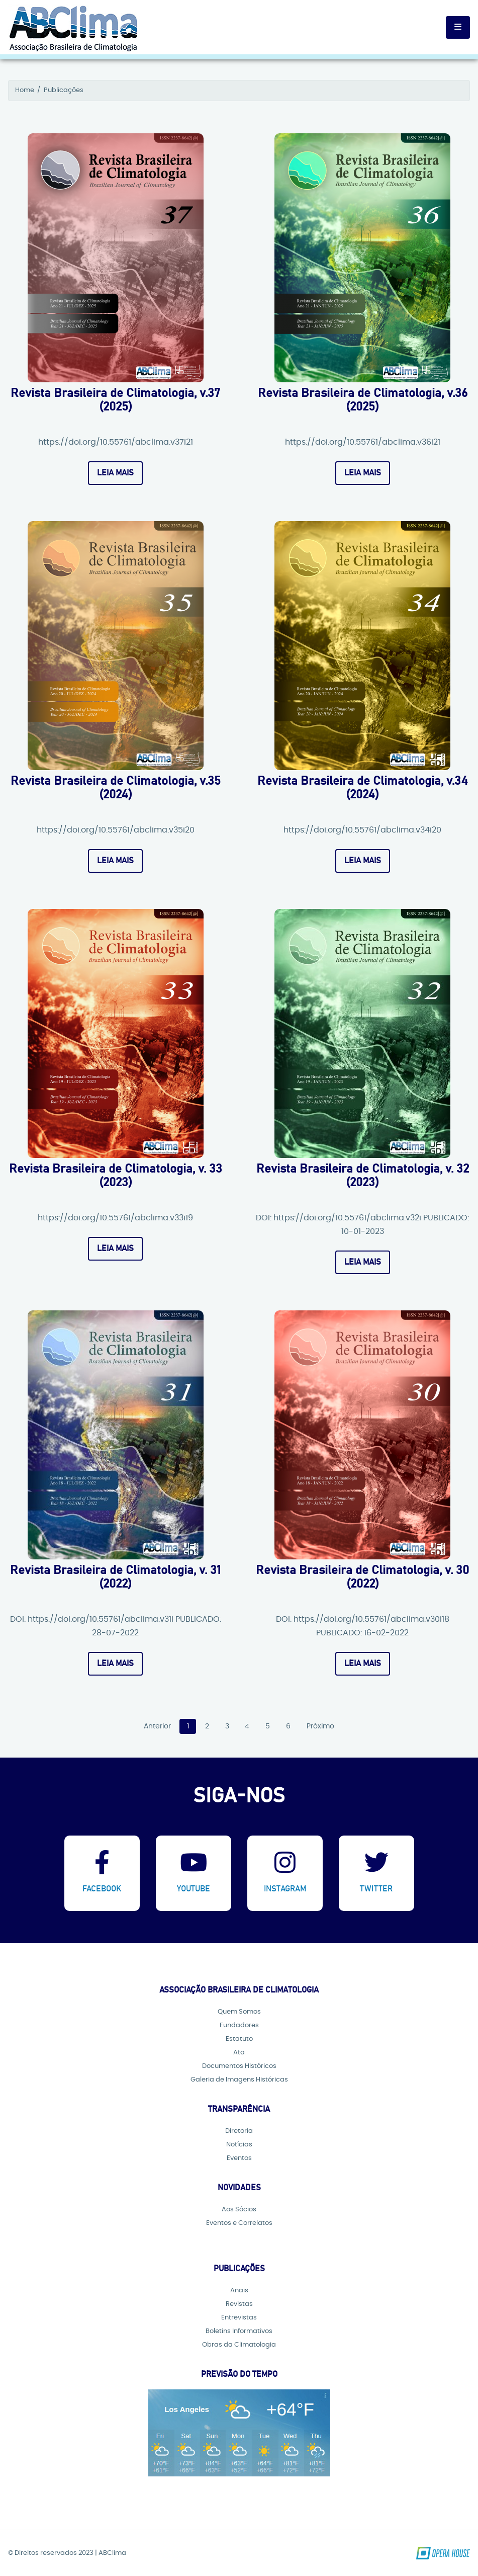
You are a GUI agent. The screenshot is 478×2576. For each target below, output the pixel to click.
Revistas (239, 2304)
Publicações (63, 90)
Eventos (239, 2158)
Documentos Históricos (239, 2066)
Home (24, 90)
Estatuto (239, 2039)
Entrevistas (239, 2317)
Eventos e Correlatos (239, 2223)
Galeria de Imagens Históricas (239, 2079)
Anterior (157, 1726)
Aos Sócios (239, 2209)
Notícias (239, 2144)
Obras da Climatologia (239, 2345)
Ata (239, 2052)
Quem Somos (239, 2012)
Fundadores (239, 2025)
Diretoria (239, 2131)
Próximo (320, 1726)
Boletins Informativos (239, 2331)
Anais (239, 2290)
